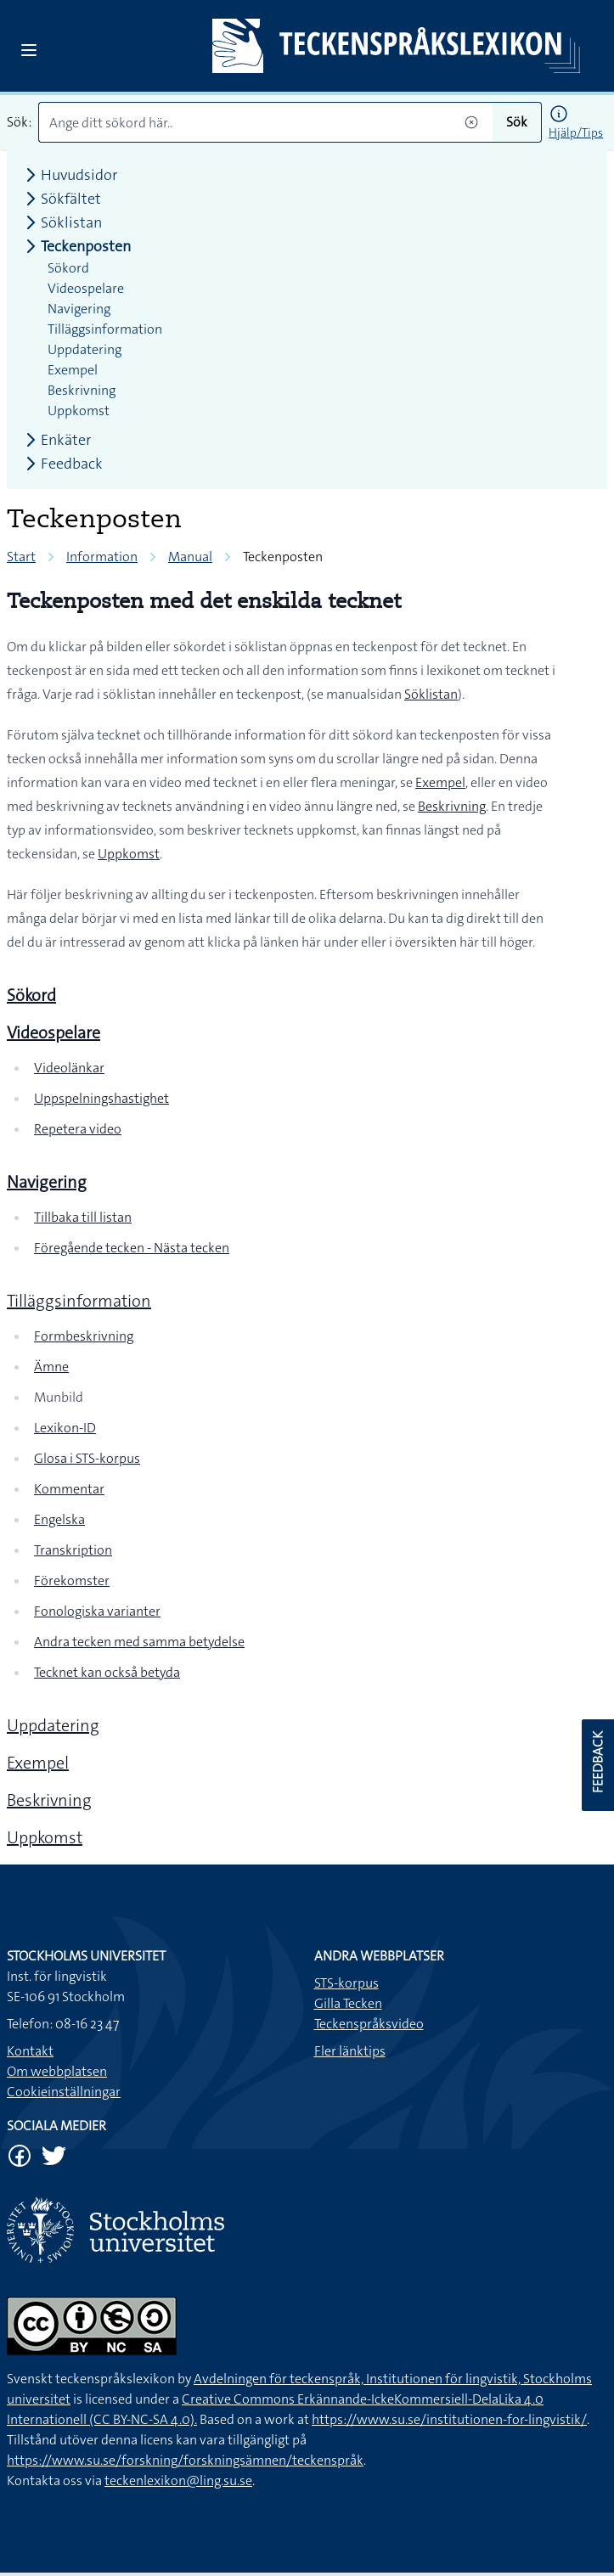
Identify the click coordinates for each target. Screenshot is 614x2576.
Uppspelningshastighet (101, 1098)
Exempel (440, 782)
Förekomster (72, 1580)
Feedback (61, 463)
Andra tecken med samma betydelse (139, 1642)
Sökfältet (60, 198)
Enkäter (55, 440)
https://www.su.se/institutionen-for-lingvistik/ (449, 2419)
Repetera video (77, 1129)
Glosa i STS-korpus (87, 1458)
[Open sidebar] (28, 50)
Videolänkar (69, 1068)
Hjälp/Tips (576, 132)
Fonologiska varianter (97, 1611)
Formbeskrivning (83, 1336)
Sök (516, 122)
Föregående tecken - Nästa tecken (131, 1248)
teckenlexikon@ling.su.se (178, 2480)
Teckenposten (75, 246)
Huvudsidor (68, 175)
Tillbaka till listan (83, 1217)
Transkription (73, 1550)
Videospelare (86, 288)
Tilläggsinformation (79, 1301)
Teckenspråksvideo (369, 2024)
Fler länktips (350, 2051)
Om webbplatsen (57, 2071)
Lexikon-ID (65, 1428)
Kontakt (30, 2051)
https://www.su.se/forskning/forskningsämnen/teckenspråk (185, 2460)
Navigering (79, 309)
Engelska (59, 1519)
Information (102, 556)
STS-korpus (346, 1983)
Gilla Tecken (348, 2003)
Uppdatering (53, 1725)
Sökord (68, 268)
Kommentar (69, 1489)
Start (21, 556)
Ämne (51, 1366)
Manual (190, 556)
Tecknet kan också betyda (107, 1672)
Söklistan (431, 694)
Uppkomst (129, 854)
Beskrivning (452, 806)
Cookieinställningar (64, 2092)
